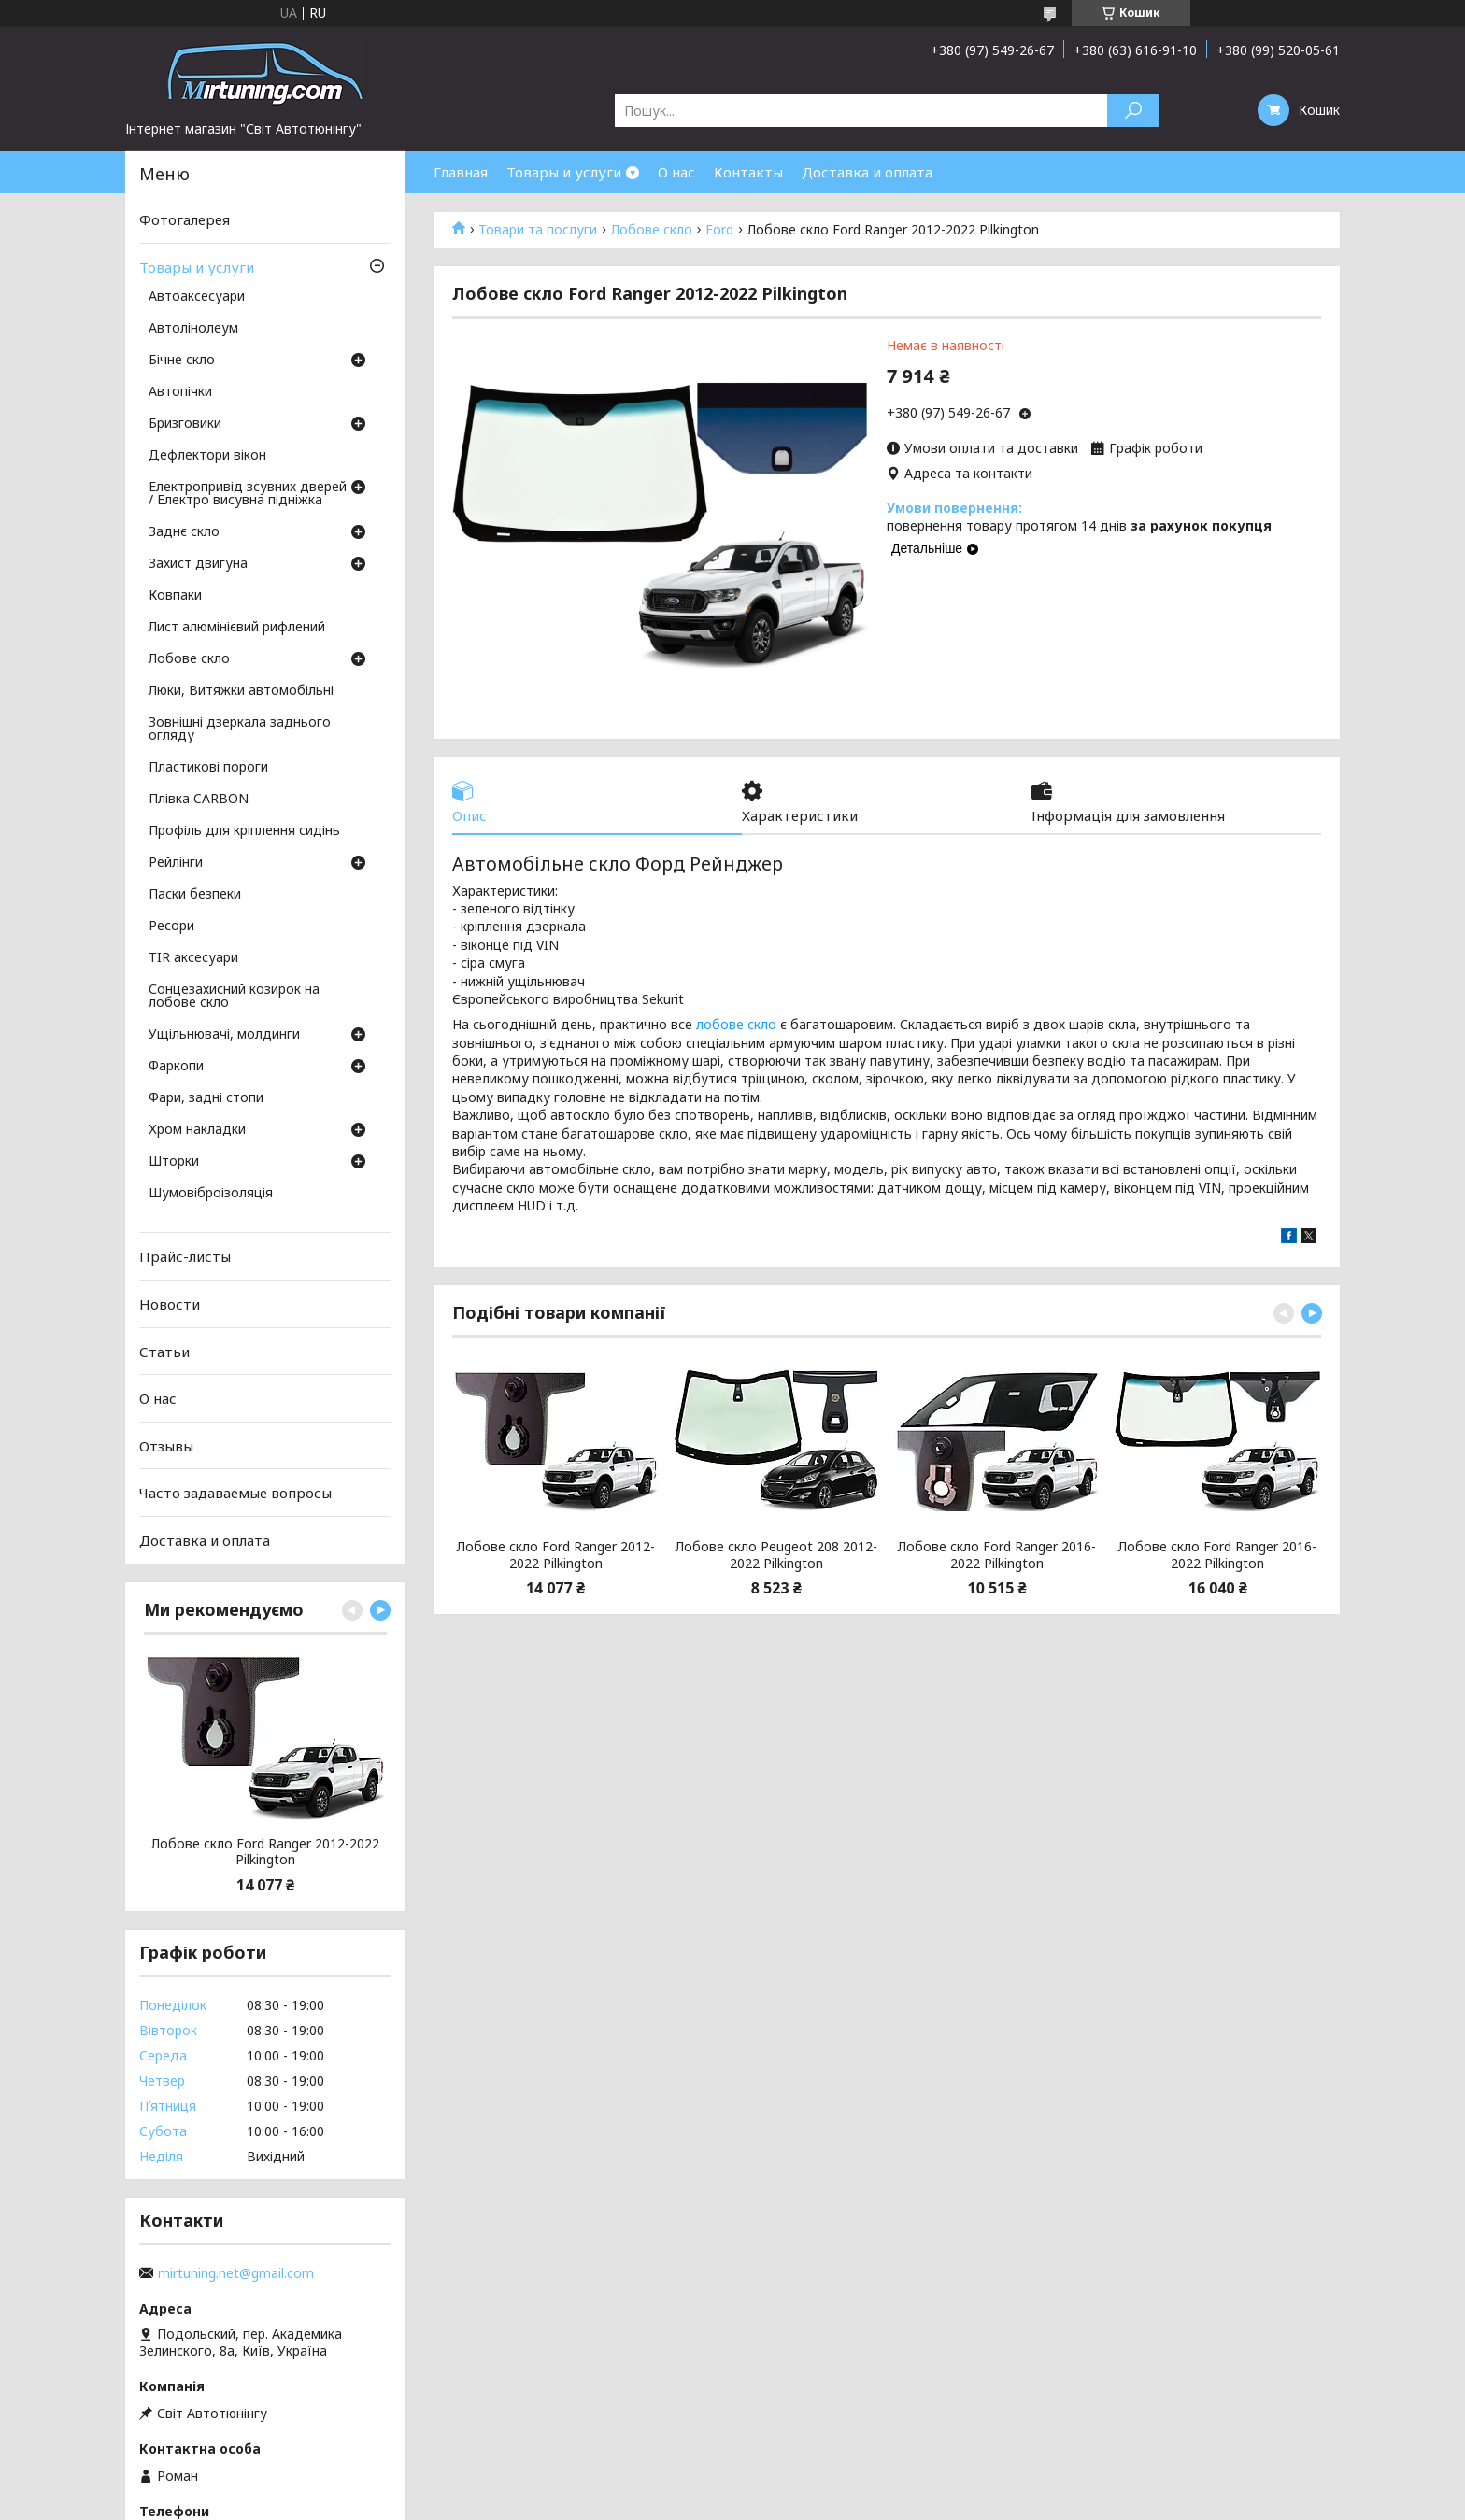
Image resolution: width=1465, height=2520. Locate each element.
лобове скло (736, 1024)
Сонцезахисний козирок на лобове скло (234, 997)
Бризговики (185, 424)
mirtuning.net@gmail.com (236, 2273)
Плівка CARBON (199, 799)
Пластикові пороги (208, 767)
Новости (169, 1304)
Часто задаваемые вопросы (235, 1492)
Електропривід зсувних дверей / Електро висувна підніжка (248, 494)
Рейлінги (176, 863)
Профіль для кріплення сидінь (244, 831)
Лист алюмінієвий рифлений (237, 627)
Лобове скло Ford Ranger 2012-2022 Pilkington (556, 1554)
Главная (461, 172)
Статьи (164, 1350)
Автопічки (180, 392)
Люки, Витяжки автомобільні (241, 691)
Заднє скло (184, 532)
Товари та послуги (537, 229)
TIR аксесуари (193, 958)
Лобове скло (651, 229)
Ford (719, 229)
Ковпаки (175, 595)
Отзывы (166, 1446)
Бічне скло (182, 360)
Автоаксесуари (197, 297)
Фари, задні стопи (206, 1098)
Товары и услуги (563, 172)
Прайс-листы (185, 1256)
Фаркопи (176, 1066)
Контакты (748, 172)
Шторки (174, 1161)
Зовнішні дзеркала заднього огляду (240, 729)
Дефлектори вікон (207, 455)
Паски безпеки (195, 894)
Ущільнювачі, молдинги (224, 1034)
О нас (676, 172)
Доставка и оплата (867, 172)
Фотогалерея (184, 219)
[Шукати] (1133, 110)
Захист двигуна (198, 564)
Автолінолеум (193, 328)
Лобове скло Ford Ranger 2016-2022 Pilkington (997, 1554)
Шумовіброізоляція (211, 1193)
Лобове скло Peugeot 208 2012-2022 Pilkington (776, 1554)
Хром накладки (197, 1130)
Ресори (171, 926)
